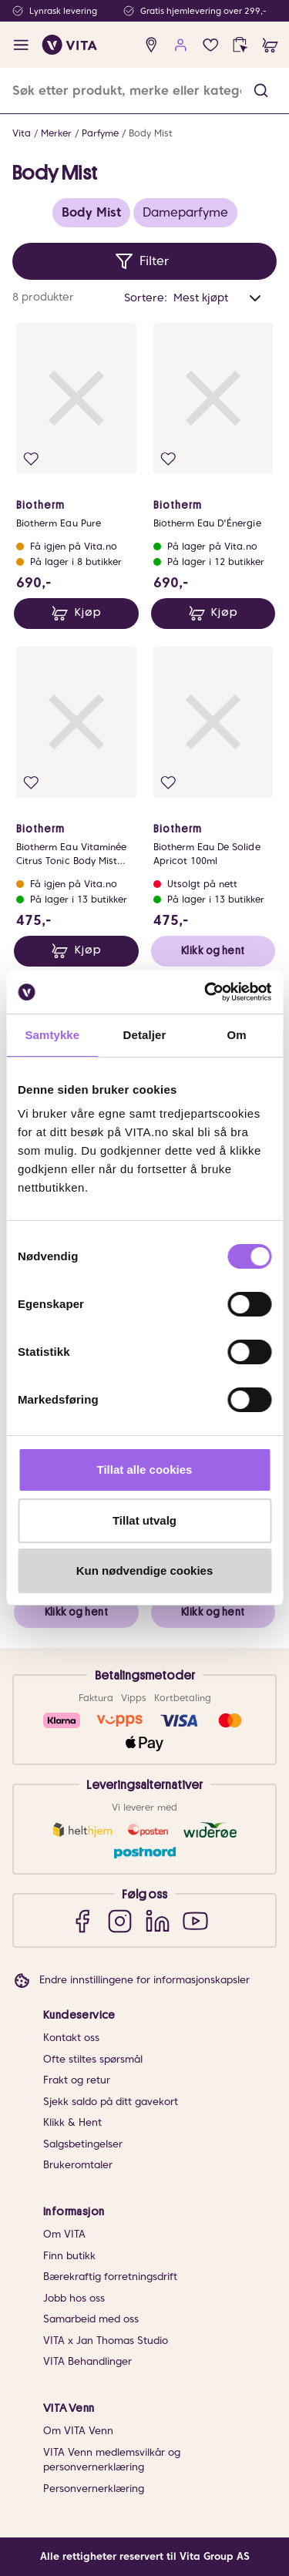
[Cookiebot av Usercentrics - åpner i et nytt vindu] (205, 992)
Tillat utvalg (144, 1520)
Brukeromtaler (78, 2165)
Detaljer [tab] (144, 1034)
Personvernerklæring (93, 2488)
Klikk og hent (212, 950)
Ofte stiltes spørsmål (93, 2059)
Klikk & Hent (72, 2122)
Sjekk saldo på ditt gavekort (110, 2101)
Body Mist (151, 133)
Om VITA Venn (78, 2430)
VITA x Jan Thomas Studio (105, 2340)
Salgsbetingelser (83, 2144)
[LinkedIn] (157, 1920)
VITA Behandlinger (87, 2361)
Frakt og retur (76, 2080)
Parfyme (100, 133)
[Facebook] (82, 1920)
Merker (56, 133)
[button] (261, 91)
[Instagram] (120, 1920)
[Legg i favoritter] (31, 459)
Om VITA (64, 2234)
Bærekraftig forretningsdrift (110, 2276)
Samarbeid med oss (91, 2319)
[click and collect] (240, 45)
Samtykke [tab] (52, 1034)
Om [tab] (237, 1034)
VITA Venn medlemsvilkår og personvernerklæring (111, 2460)
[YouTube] (195, 1920)
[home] (69, 44)
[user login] (181, 45)
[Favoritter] (211, 45)
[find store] (151, 45)
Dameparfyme (185, 212)
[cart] (270, 45)
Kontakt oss (71, 2037)
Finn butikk (69, 2256)
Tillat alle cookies (145, 1469)
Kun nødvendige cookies (144, 1570)
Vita (21, 133)
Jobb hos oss (74, 2298)
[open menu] (21, 45)
